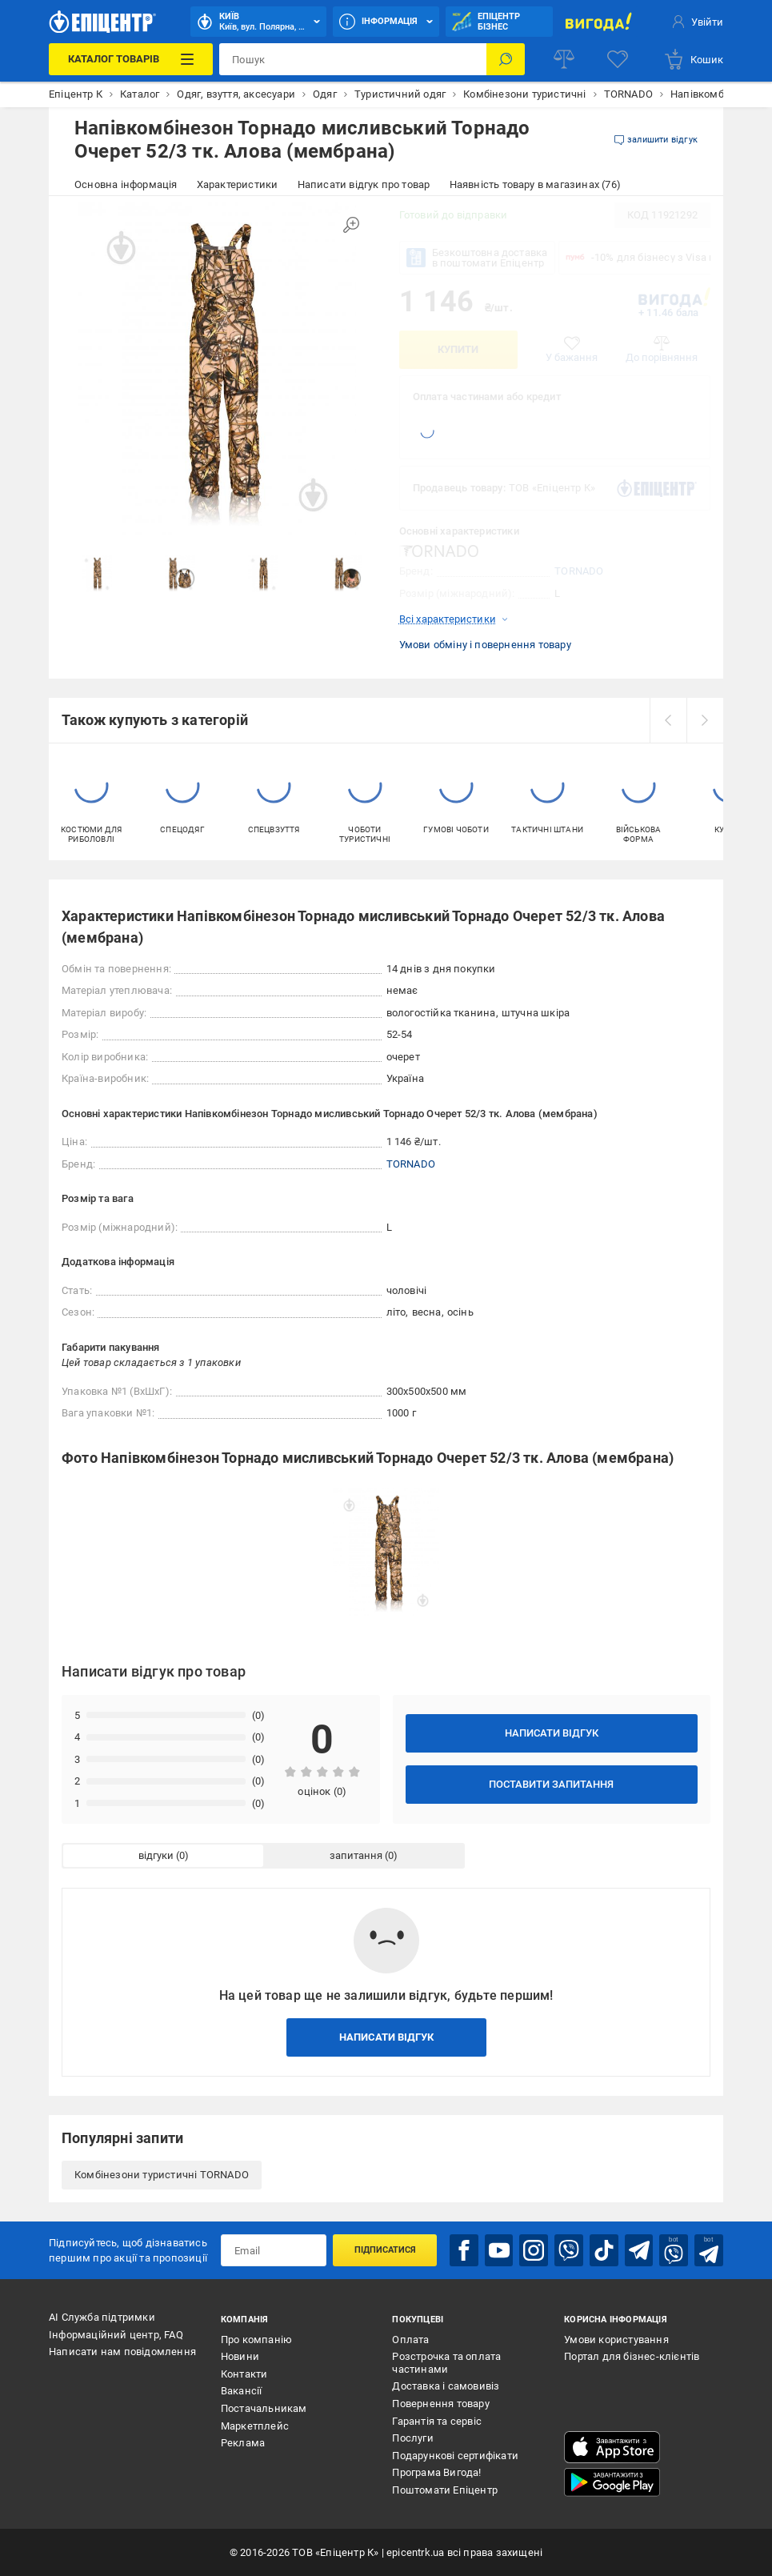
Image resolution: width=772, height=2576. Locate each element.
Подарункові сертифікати (455, 2456)
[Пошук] (505, 59)
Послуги (412, 2438)
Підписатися (385, 2250)
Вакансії (241, 2391)
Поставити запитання (551, 1784)
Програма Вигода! (436, 2472)
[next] (704, 720)
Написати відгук (551, 1733)
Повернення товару (440, 2404)
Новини (240, 2356)
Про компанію (256, 2340)
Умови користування (616, 2340)
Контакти (244, 2374)
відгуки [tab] (156, 1855)
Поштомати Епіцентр (445, 2490)
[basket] (693, 59)
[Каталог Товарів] (131, 59)
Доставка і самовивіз (445, 2386)
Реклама (243, 2443)
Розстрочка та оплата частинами (446, 2362)
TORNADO (578, 571)
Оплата (410, 2340)
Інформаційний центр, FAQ (116, 2335)
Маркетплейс (255, 2426)
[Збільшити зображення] (351, 225)
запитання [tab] (356, 1855)
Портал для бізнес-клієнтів (631, 2356)
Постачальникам (264, 2408)
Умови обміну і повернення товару (485, 645)
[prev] (668, 720)
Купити (458, 349)
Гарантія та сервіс (437, 2421)
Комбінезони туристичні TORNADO (161, 2175)
